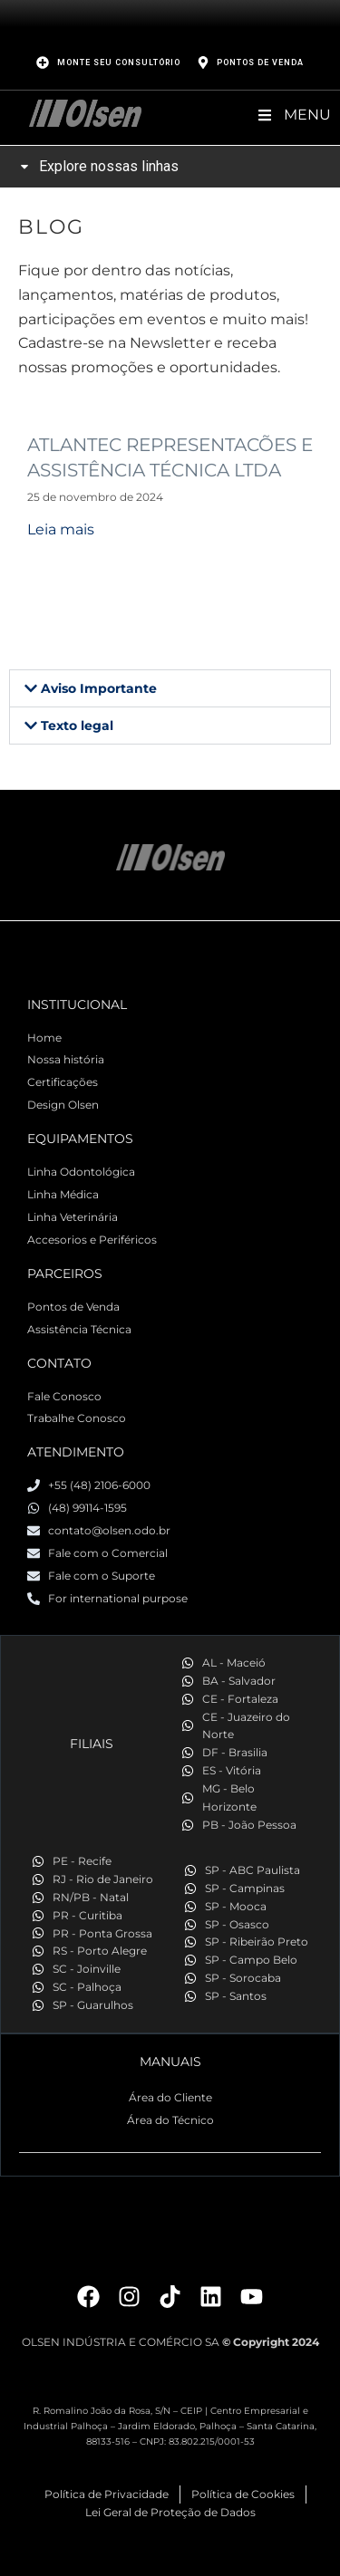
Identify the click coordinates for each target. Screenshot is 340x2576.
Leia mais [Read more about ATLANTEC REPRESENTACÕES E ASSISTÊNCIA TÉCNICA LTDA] (60, 529)
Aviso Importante (99, 688)
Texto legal (77, 725)
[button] (170, 688)
